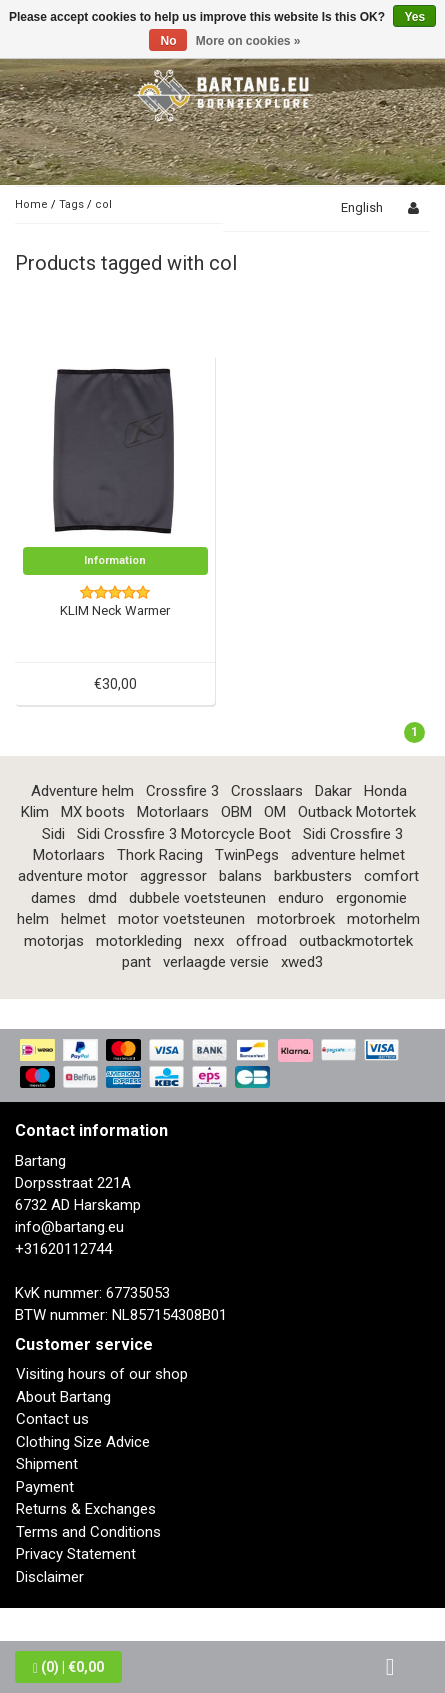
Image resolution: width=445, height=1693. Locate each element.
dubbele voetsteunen (197, 898)
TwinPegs (247, 855)
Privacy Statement (76, 1554)
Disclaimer (50, 1577)
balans (240, 876)
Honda (385, 791)
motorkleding (139, 941)
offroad (261, 941)
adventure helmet (348, 855)
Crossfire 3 (182, 791)
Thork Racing (160, 855)
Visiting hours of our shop (102, 1374)
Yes (414, 17)
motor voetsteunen (181, 919)
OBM (236, 812)
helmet (83, 919)
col (103, 204)
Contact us (52, 1419)
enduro (301, 898)
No (168, 41)
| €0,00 (68, 1667)
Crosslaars (267, 791)
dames (53, 898)
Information (115, 560)
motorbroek (296, 919)
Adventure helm (82, 791)
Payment (45, 1487)
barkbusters (313, 876)
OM (275, 812)
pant (136, 962)
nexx (209, 941)
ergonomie (371, 898)
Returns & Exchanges (86, 1509)
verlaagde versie (216, 962)
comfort (391, 876)
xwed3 (302, 962)
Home (31, 204)
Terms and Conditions (88, 1532)
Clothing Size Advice (83, 1442)
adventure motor (73, 876)
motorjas (54, 941)
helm (33, 919)
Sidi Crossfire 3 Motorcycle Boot (184, 834)
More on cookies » (248, 41)
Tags (71, 204)
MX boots (93, 812)
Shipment (47, 1464)
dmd (102, 898)
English (362, 207)
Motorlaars (173, 812)
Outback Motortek (357, 812)
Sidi (53, 834)
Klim (35, 812)
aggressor (173, 876)
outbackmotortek (356, 941)
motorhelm (383, 919)
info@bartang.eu (69, 1227)
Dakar (333, 791)
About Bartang (63, 1397)
